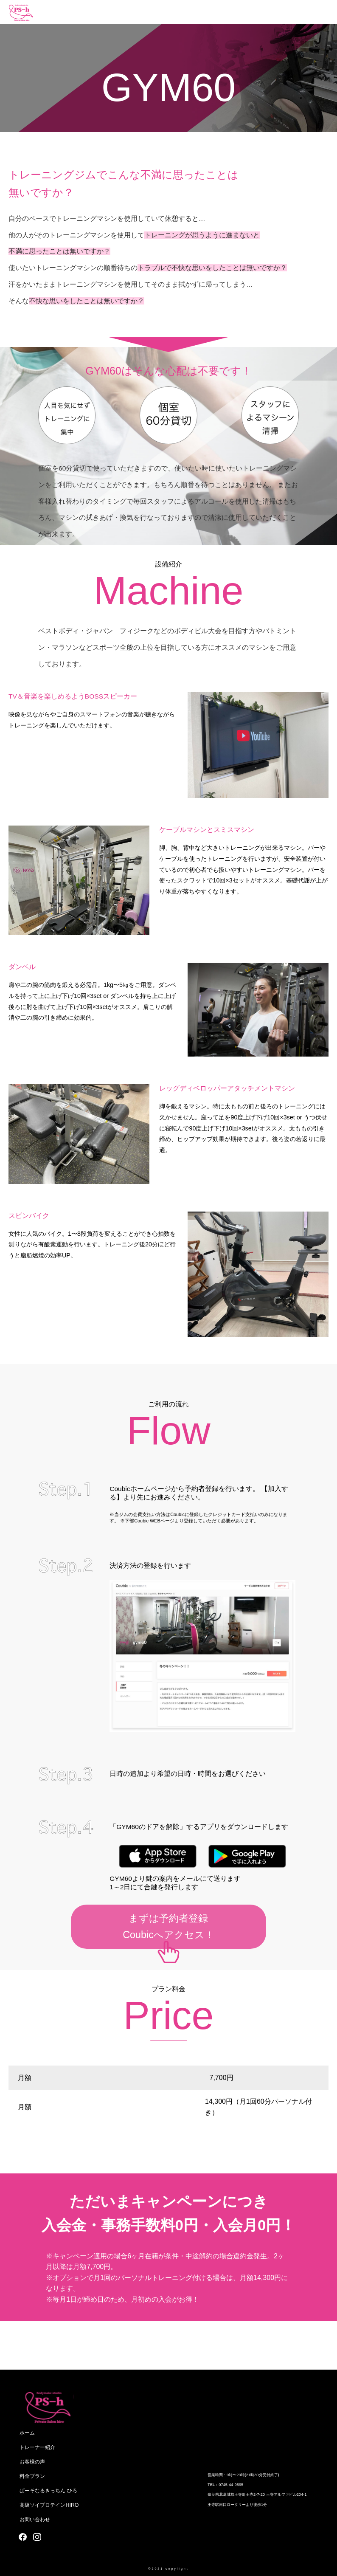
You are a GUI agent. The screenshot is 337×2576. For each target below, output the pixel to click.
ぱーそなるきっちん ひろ (48, 2491)
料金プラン (32, 2476)
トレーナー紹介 (37, 2447)
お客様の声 (32, 2462)
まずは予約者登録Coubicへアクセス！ (168, 1926)
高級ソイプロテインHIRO (49, 2505)
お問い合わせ (35, 2519)
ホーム (27, 2433)
